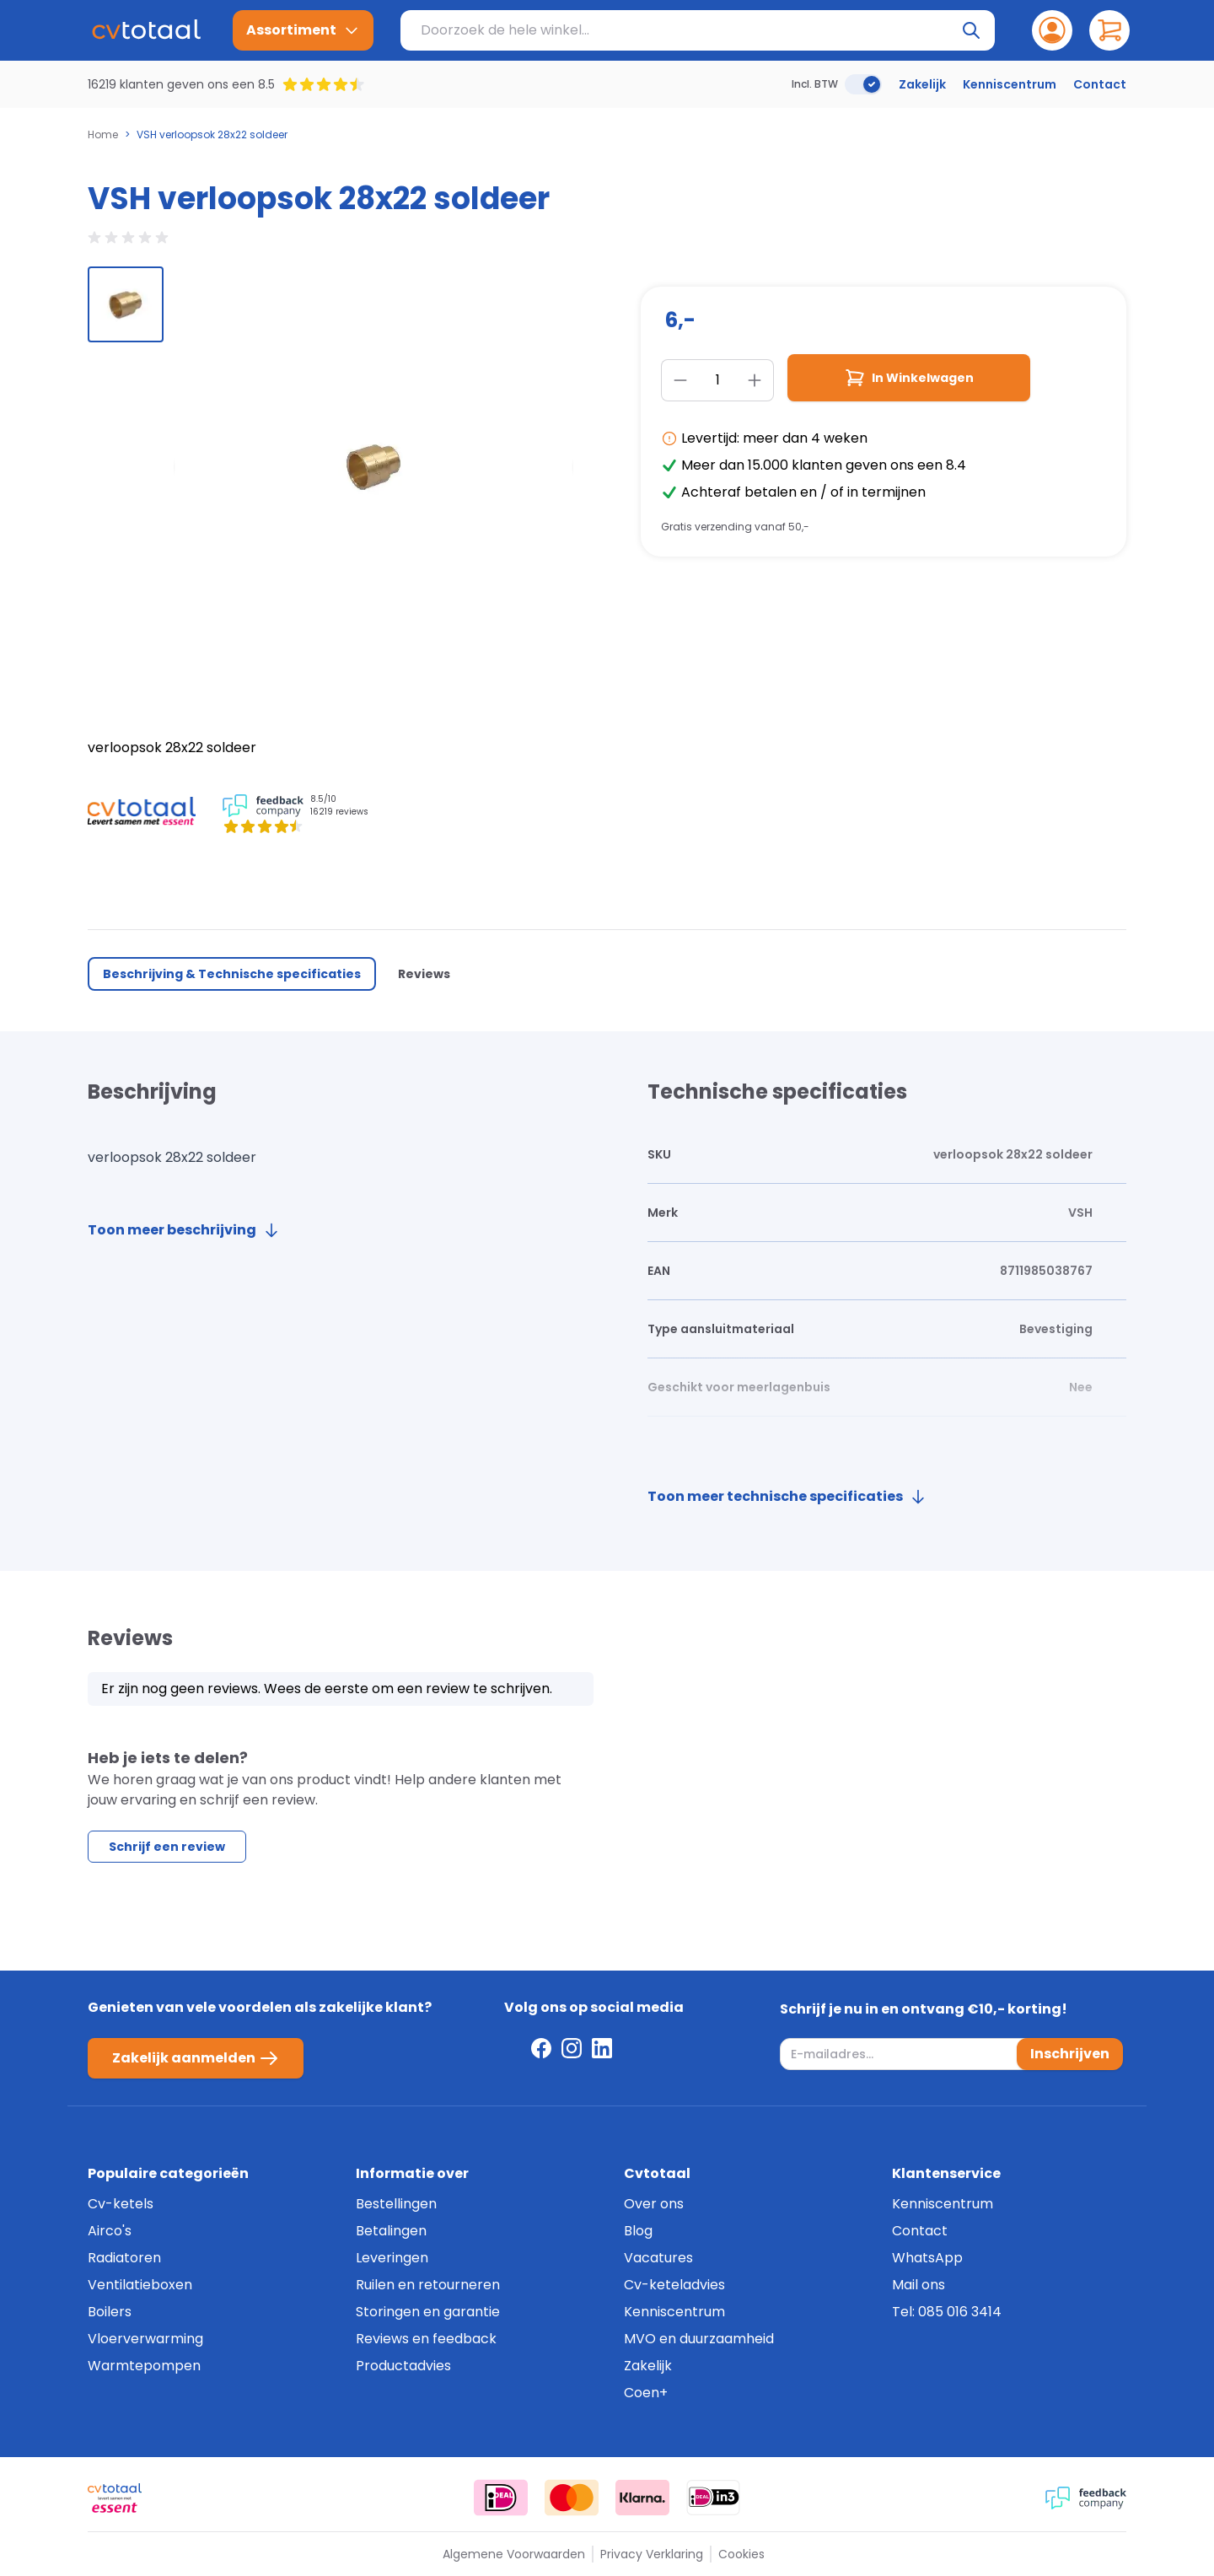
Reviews (424, 973)
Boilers (110, 2311)
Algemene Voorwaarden (514, 2554)
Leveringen (392, 2257)
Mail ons (918, 2284)
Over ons (654, 2203)
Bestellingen (396, 2203)
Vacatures (658, 2257)
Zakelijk (922, 84)
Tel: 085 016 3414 (947, 2311)
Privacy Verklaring (651, 2554)
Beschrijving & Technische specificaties (232, 973)
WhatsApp (927, 2257)
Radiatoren (124, 2257)
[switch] (863, 84)
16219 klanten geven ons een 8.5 (181, 84)
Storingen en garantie (428, 2311)
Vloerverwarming (145, 2338)
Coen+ (646, 2392)
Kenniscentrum (1009, 84)
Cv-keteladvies (674, 2284)
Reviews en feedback (426, 2338)
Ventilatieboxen (140, 2284)
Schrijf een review (167, 1846)
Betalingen (391, 2230)
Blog (638, 2230)
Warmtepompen (144, 2365)
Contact (1099, 84)
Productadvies (403, 2365)
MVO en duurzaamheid (699, 2338)
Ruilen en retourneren (428, 2284)
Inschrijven (1069, 2053)
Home (103, 135)
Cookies (741, 2554)
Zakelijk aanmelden (195, 2058)
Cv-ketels (120, 2203)
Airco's (110, 2230)
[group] (126, 304)
